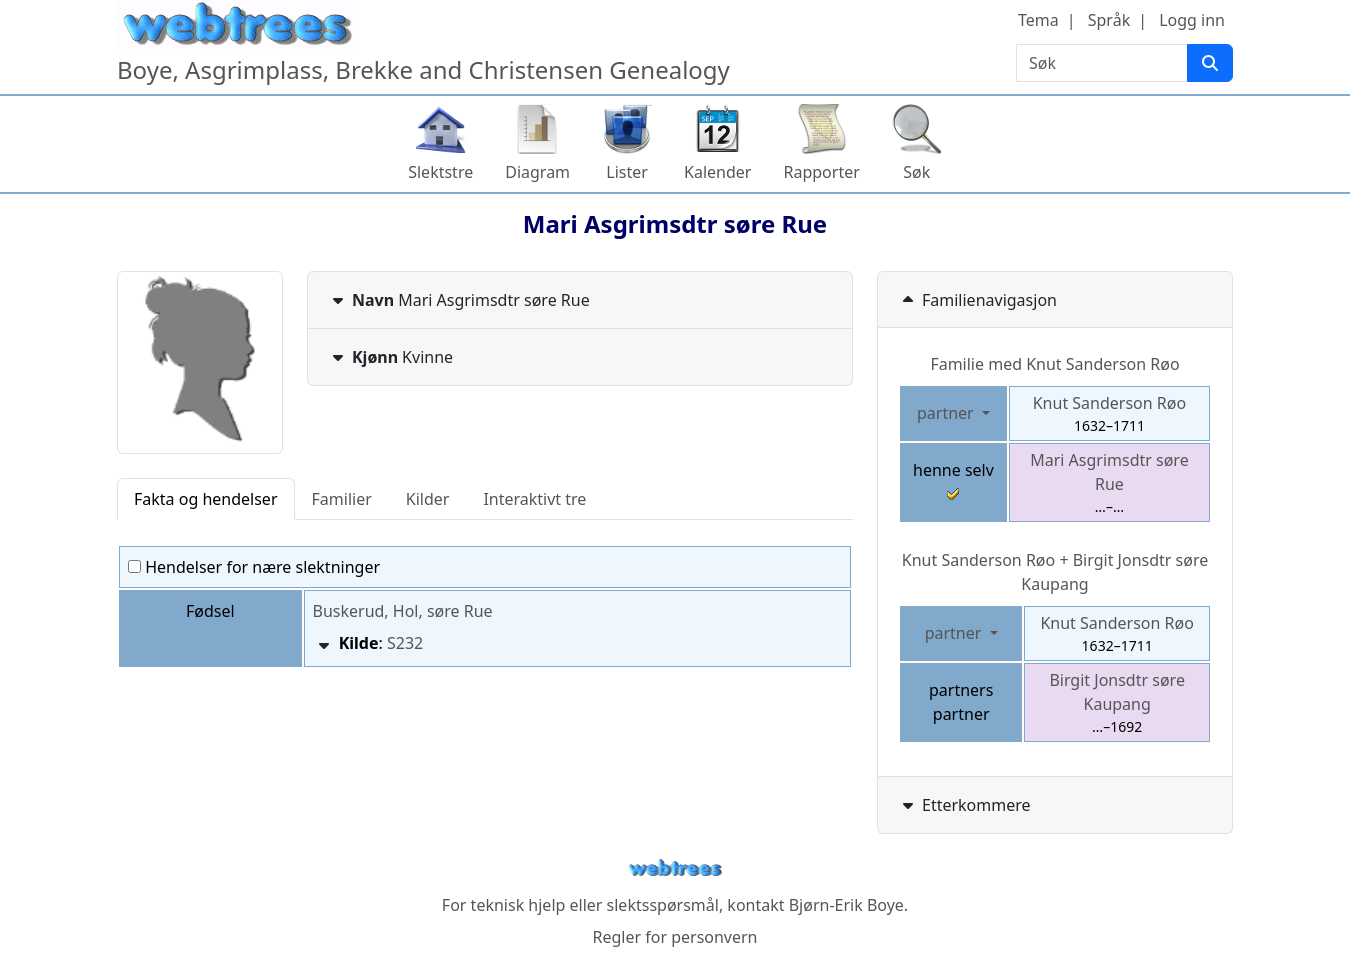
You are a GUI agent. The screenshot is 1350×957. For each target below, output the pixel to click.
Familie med (1054, 364)
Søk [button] (916, 172)
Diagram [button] (537, 172)
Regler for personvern (674, 937)
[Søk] (1210, 63)
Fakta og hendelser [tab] (206, 499)
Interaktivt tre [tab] (534, 499)
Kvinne (390, 357)
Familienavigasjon (977, 300)
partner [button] (947, 413)
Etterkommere (964, 805)
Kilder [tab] (428, 499)
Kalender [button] (717, 172)
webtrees (675, 868)
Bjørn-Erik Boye (846, 905)
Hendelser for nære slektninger (254, 567)
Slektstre (440, 172)
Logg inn (1192, 20)
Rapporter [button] (821, 172)
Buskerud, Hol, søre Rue (403, 611)
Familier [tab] (342, 499)
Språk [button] (1109, 20)
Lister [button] (627, 172)
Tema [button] (1038, 20)
